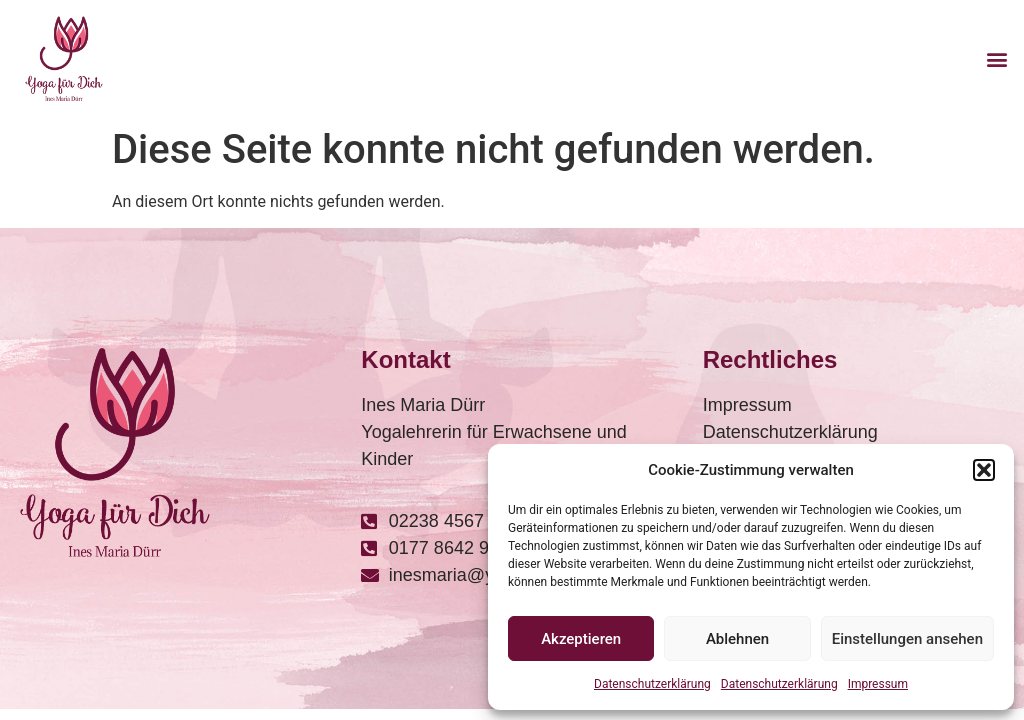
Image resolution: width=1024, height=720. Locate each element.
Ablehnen (737, 639)
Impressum (878, 684)
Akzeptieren (581, 639)
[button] (984, 470)
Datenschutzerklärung (652, 684)
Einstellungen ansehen (907, 639)
